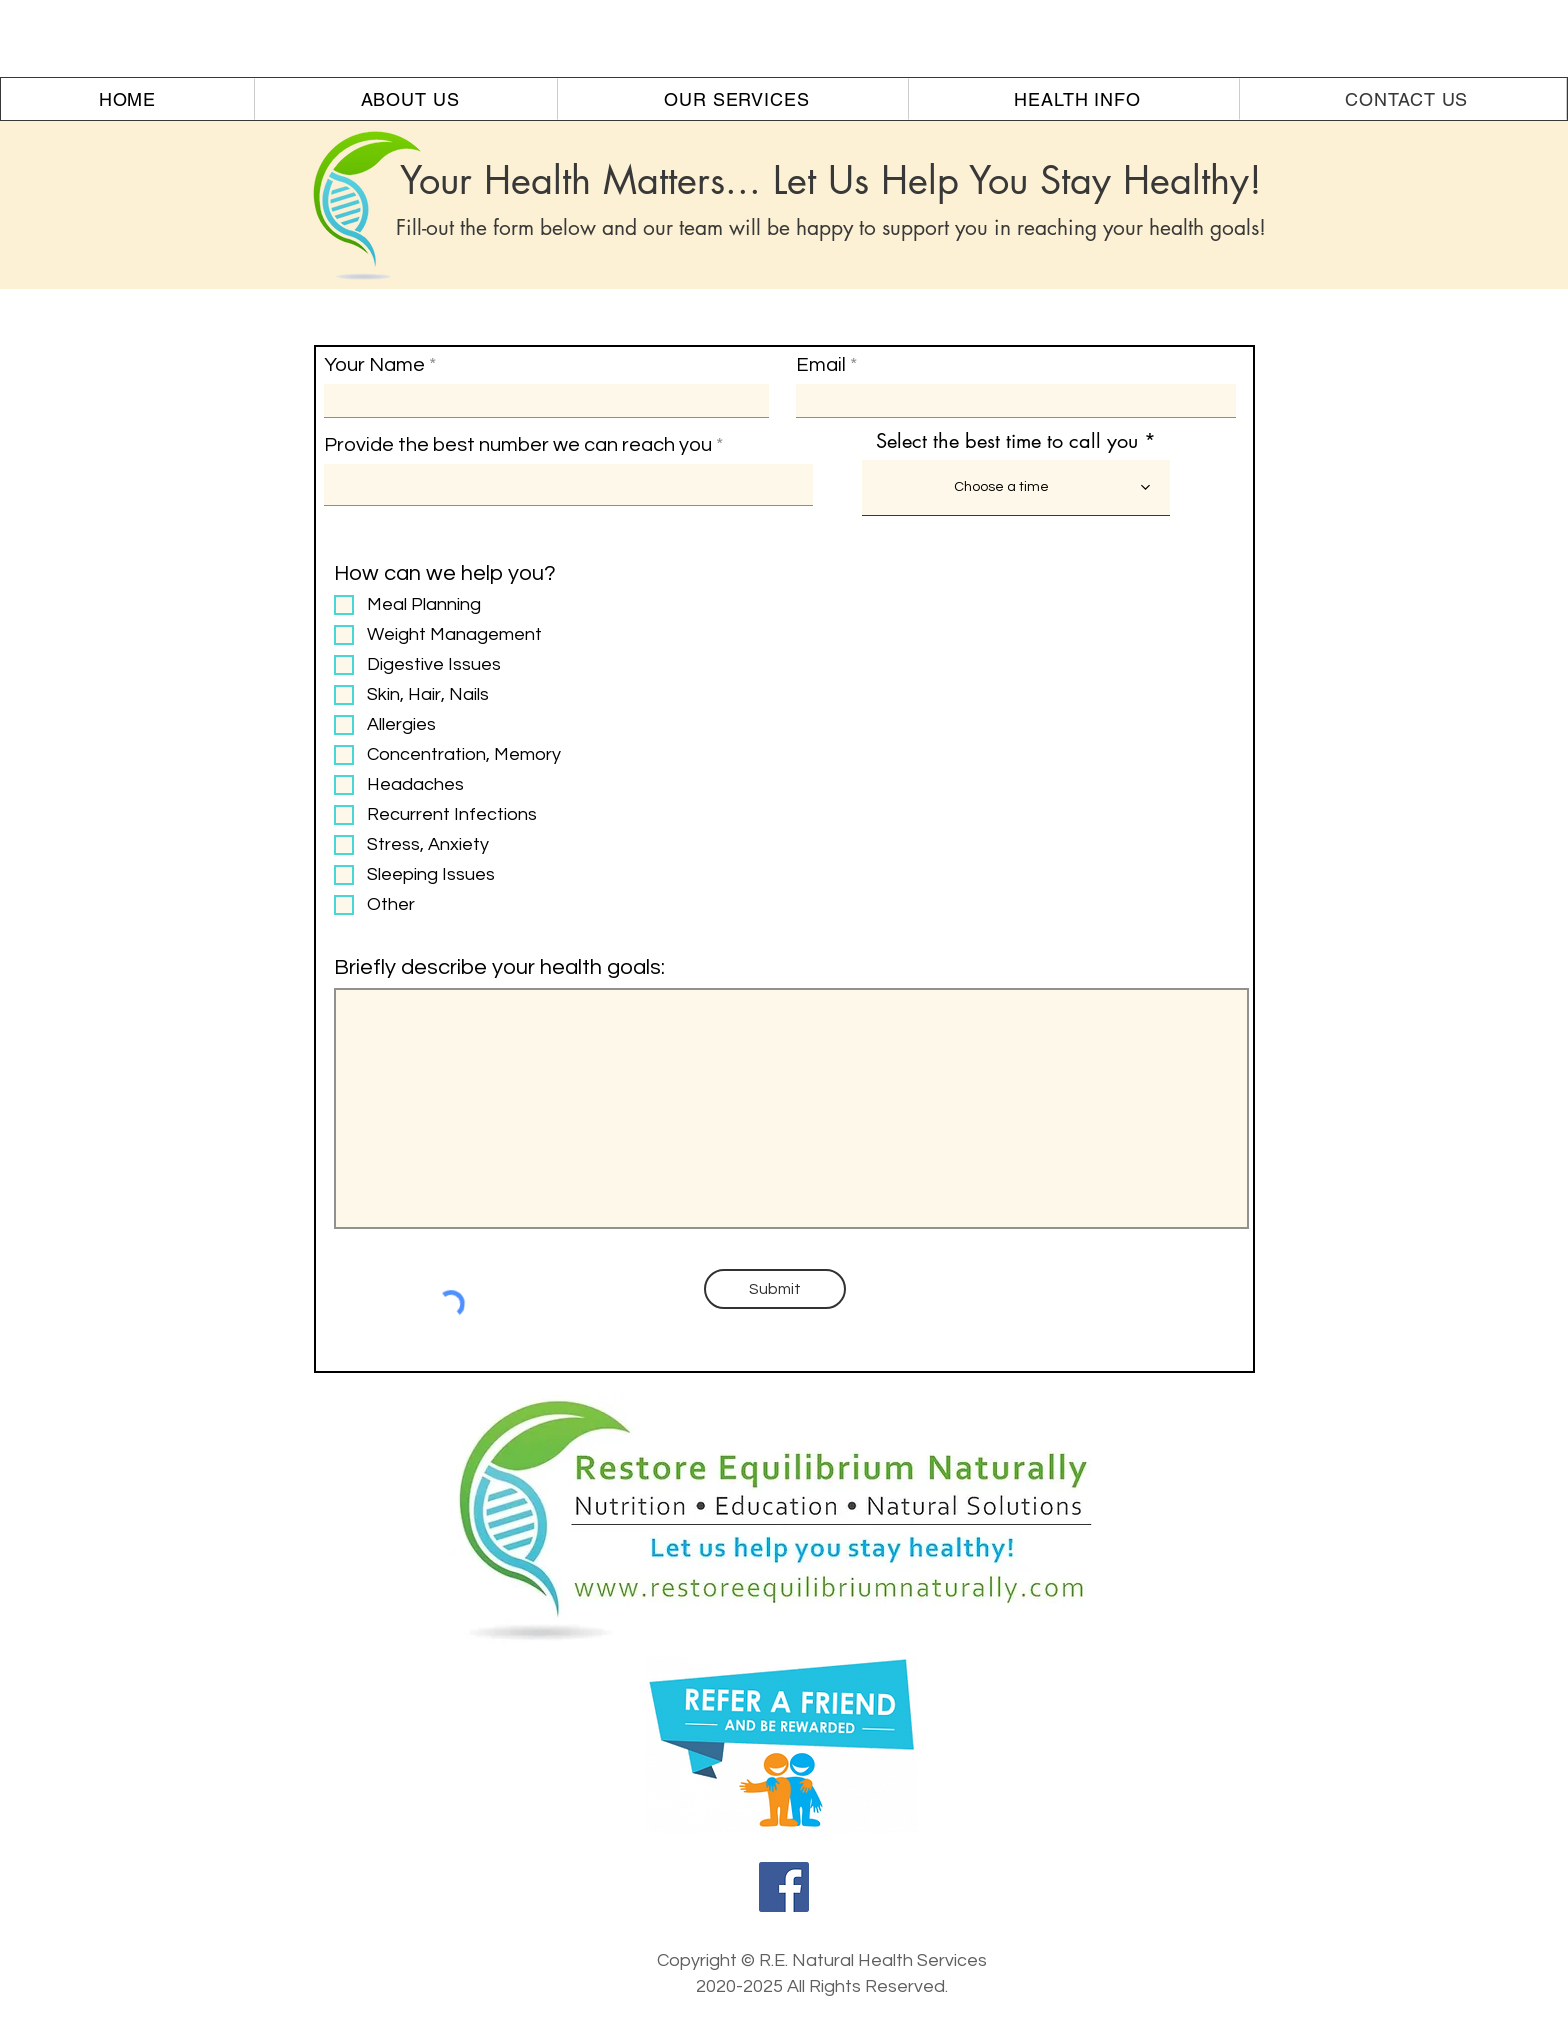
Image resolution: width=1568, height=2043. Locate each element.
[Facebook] (784, 1887)
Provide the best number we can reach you (518, 445)
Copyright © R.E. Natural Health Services (822, 1960)
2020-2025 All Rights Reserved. (822, 1986)
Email (821, 365)
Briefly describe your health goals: (499, 968)
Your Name (374, 365)
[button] (411, 99)
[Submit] (775, 1289)
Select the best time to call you (1007, 441)
